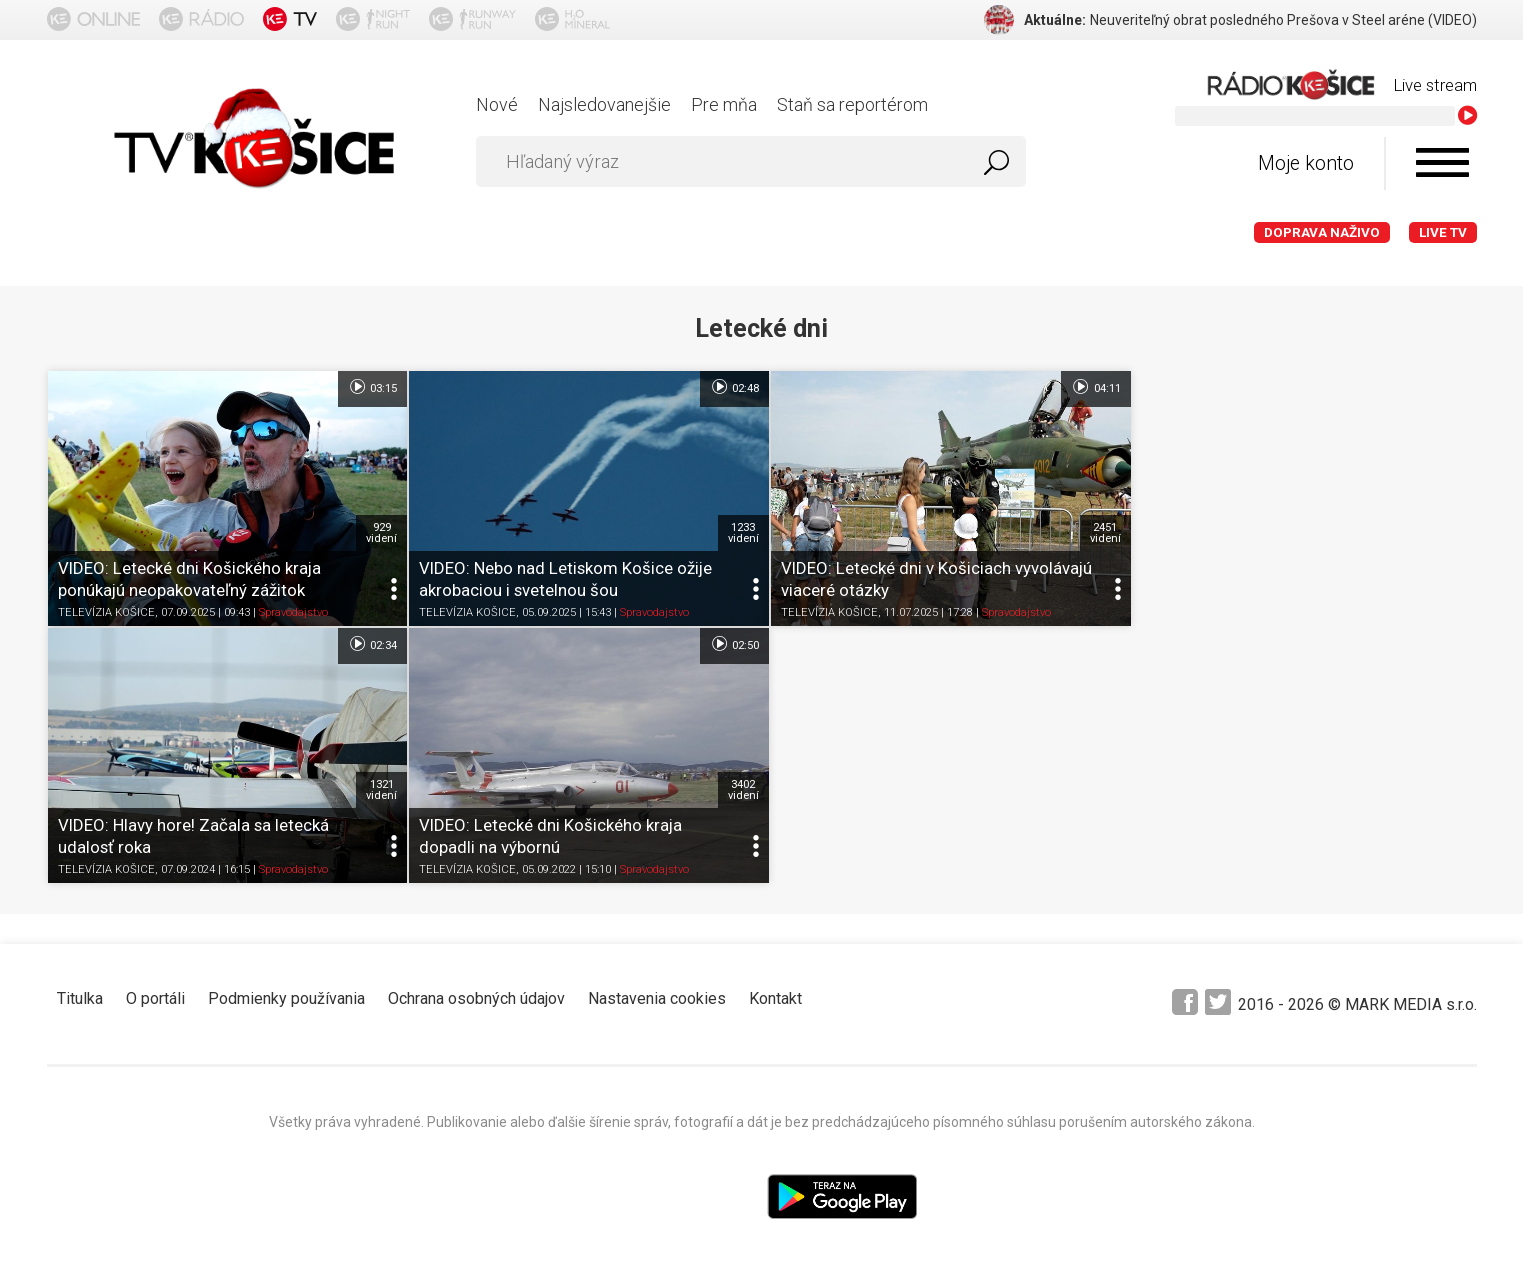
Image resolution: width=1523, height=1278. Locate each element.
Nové (497, 104)
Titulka (80, 992)
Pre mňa (724, 104)
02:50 (368, 641)
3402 (377, 784)
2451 (1092, 530)
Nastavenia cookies (657, 992)
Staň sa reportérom (852, 104)
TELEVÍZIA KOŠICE (106, 609)
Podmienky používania (286, 992)
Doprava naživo (1322, 232)
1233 (735, 530)
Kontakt (775, 992)
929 (377, 530)
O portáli (155, 992)
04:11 (1083, 387)
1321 (1450, 530)
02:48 (725, 387)
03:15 (368, 387)
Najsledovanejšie (604, 104)
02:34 (1440, 387)
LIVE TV (1443, 232)
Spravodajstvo (293, 609)
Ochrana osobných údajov (476, 992)
